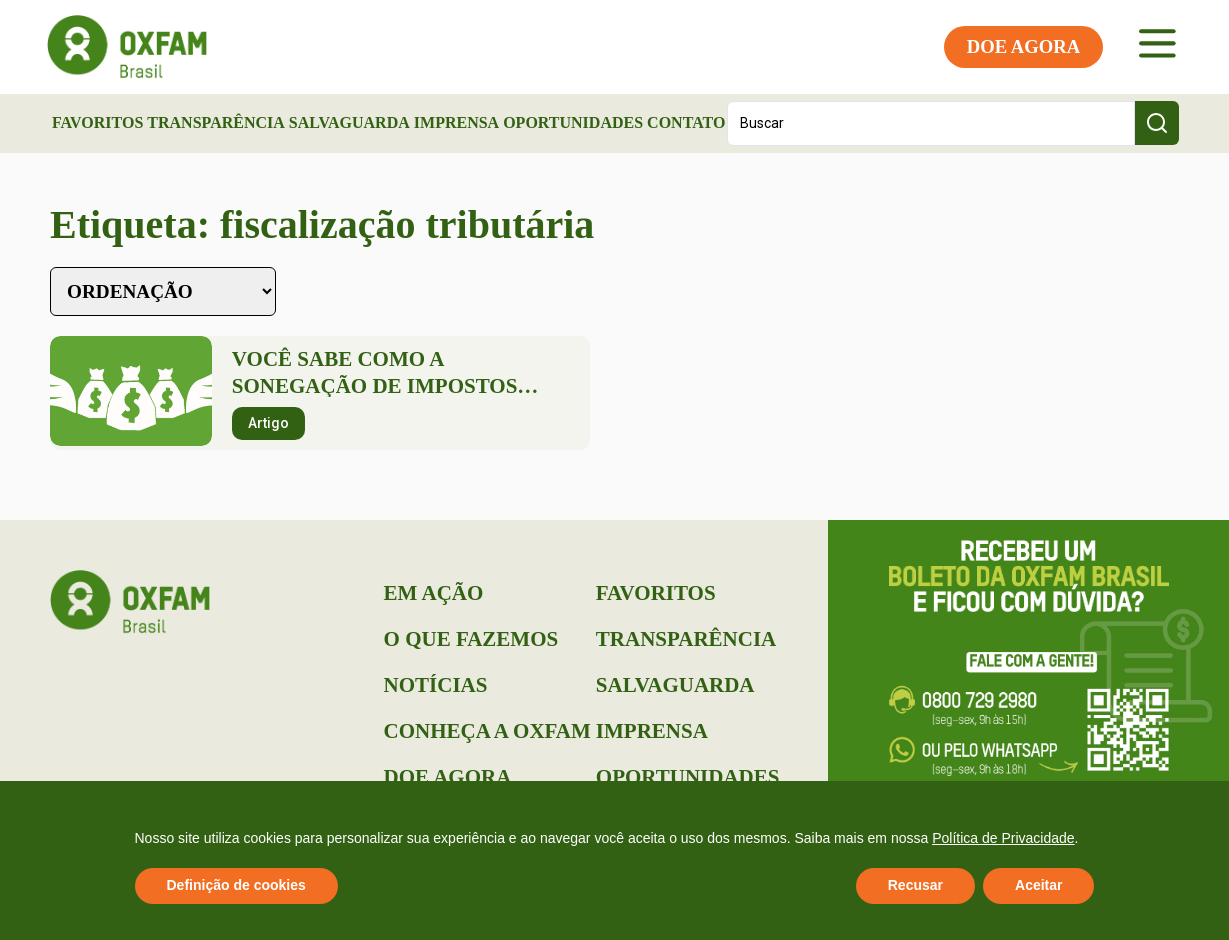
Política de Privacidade (1003, 838)
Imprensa (456, 122)
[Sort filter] (163, 291)
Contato (686, 122)
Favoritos (97, 122)
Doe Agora (448, 777)
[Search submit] (1157, 123)
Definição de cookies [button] (236, 885)
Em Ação (434, 593)
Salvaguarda (349, 122)
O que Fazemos (471, 639)
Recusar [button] (915, 885)
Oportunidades (573, 122)
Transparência (216, 122)
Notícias (436, 685)
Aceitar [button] (1038, 885)
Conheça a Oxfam (487, 731)
